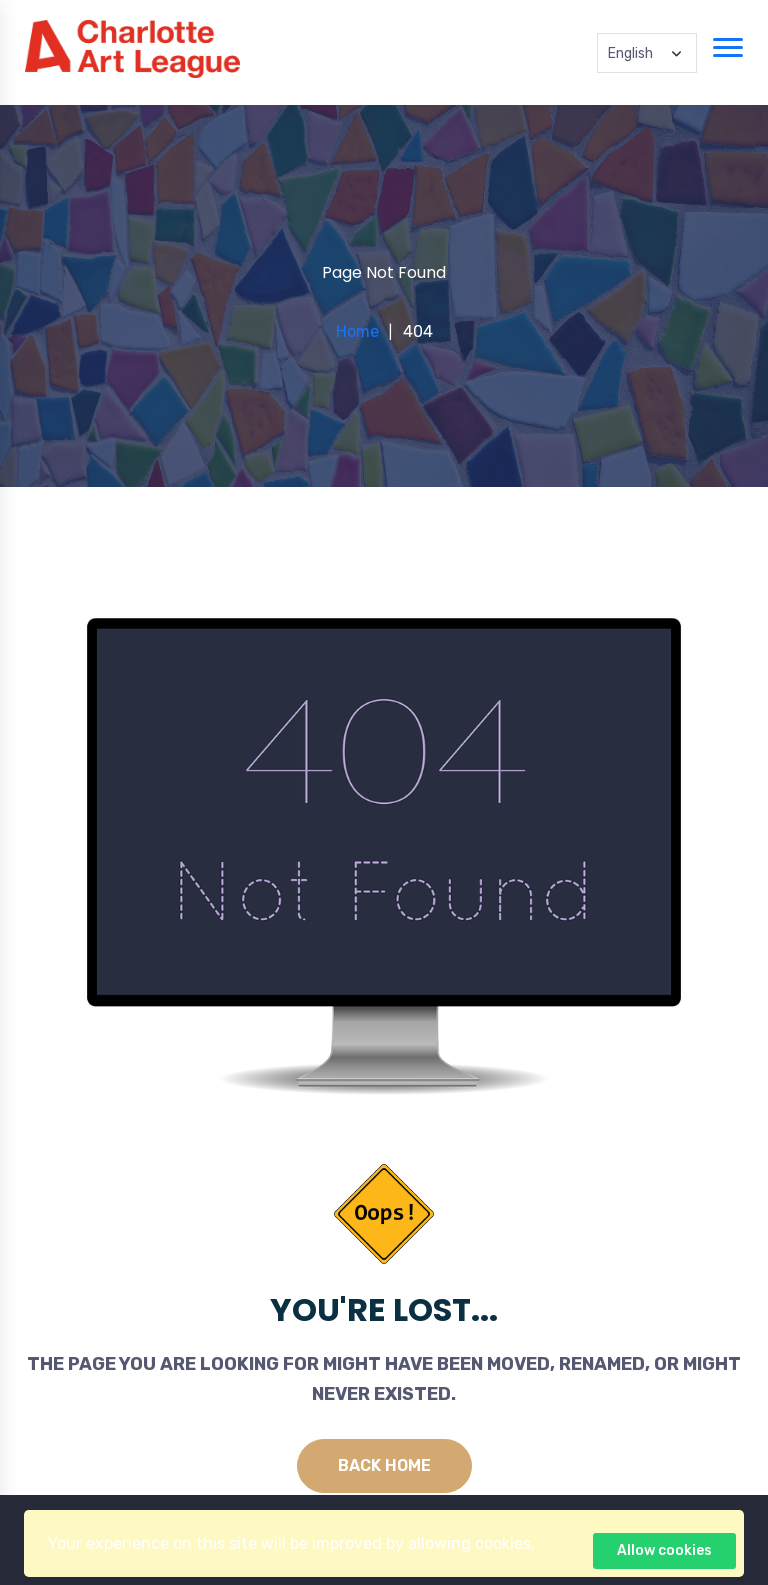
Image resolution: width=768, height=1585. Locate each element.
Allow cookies (664, 1550)
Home (357, 331)
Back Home (384, 1465)
